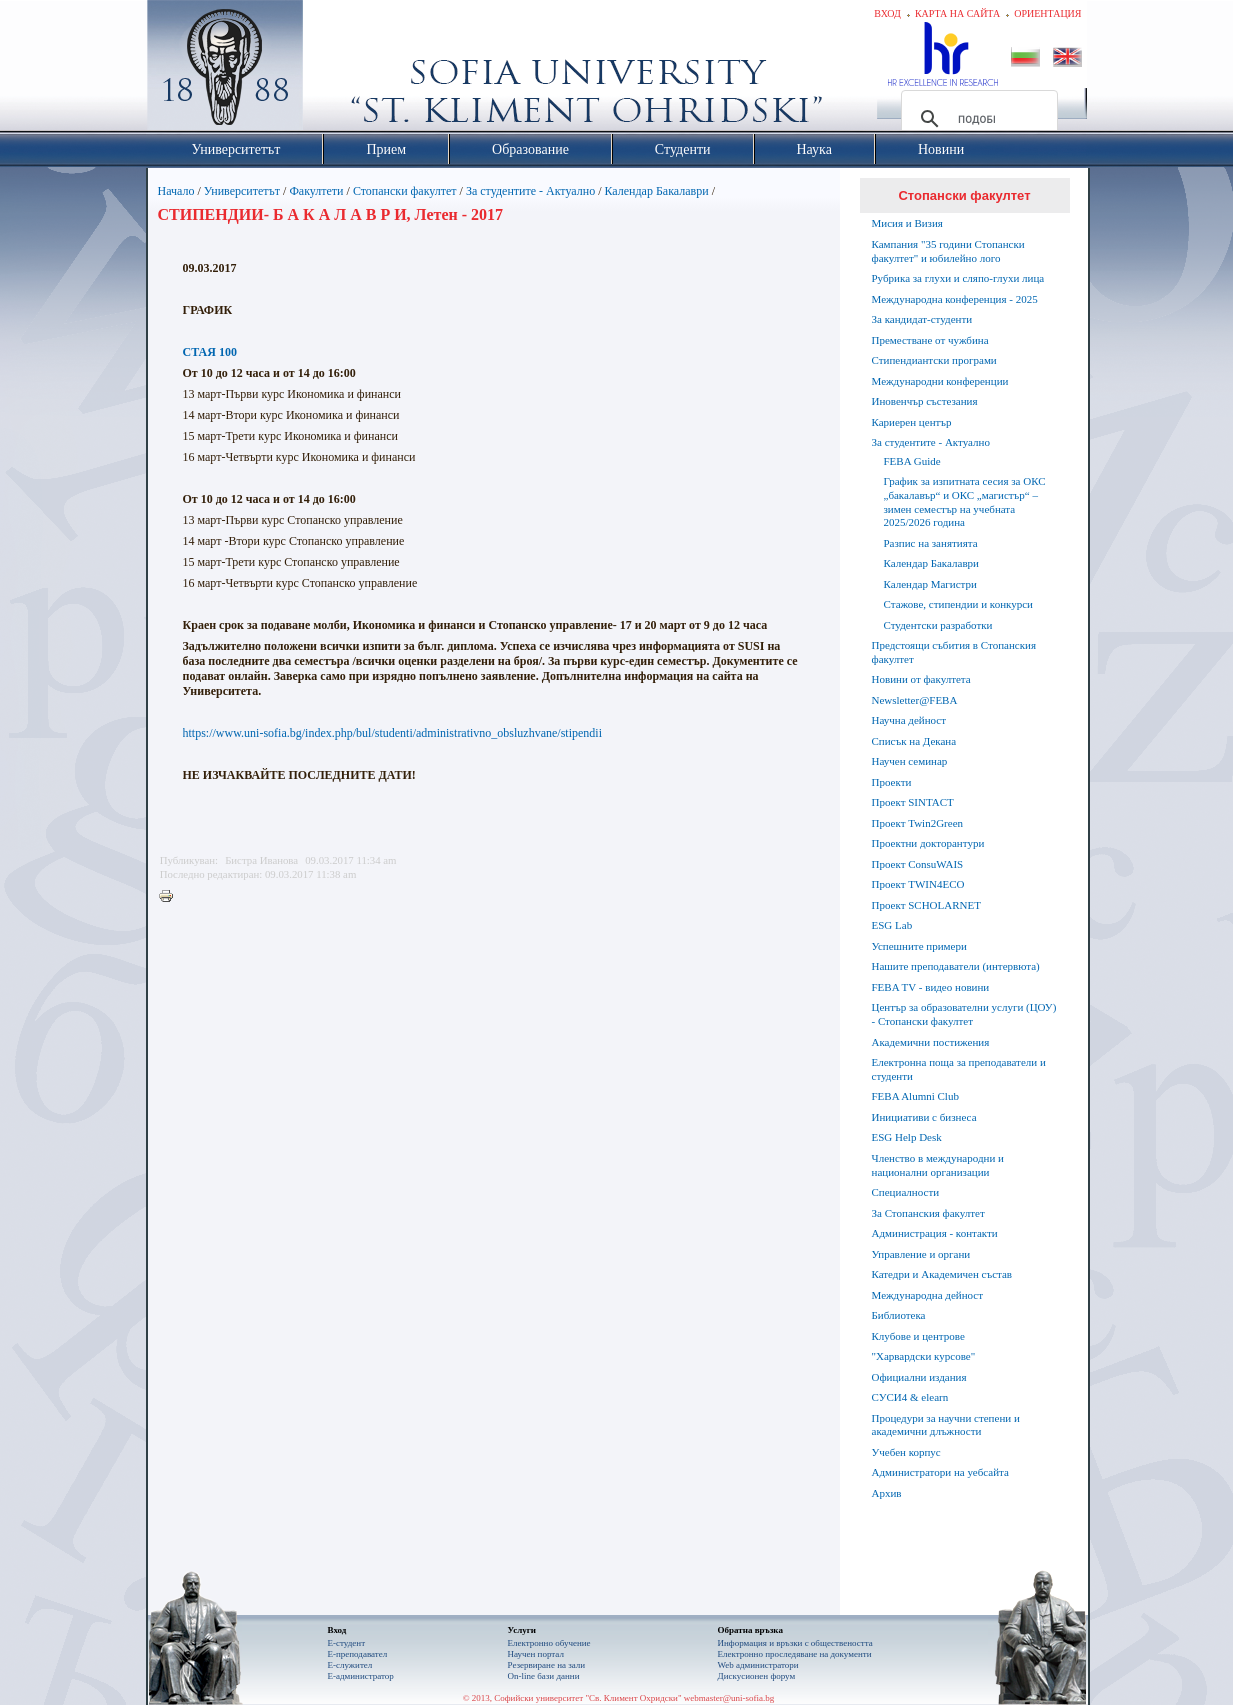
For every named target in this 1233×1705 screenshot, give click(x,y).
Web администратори (758, 1665)
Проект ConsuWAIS (918, 864)
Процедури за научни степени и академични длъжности (946, 1425)
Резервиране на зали (547, 1665)
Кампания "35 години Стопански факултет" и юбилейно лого (948, 251)
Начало (176, 191)
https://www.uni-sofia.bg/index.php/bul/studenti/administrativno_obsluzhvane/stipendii (393, 733)
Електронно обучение (549, 1643)
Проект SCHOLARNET (926, 905)
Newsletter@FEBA (915, 700)
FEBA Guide (912, 461)
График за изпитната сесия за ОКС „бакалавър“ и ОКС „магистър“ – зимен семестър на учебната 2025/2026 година (965, 501)
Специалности (906, 1192)
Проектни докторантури (928, 843)
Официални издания (919, 1377)
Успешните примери (919, 946)
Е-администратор (361, 1676)
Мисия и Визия (907, 223)
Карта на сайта (957, 13)
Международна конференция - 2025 (955, 299)
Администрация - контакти (935, 1233)
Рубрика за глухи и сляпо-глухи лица (958, 278)
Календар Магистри (930, 584)
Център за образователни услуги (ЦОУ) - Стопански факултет (964, 1014)
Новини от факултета (921, 679)
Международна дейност (928, 1295)
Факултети (316, 191)
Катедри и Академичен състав (942, 1274)
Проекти (892, 782)
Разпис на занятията (931, 543)
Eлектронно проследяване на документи (795, 1654)
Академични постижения (931, 1042)
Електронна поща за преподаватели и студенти (959, 1069)
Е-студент (347, 1643)
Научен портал (536, 1654)
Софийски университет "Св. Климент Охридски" (337, 70)
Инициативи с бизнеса (924, 1117)
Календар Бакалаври (656, 191)
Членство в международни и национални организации (938, 1165)
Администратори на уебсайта (940, 1472)
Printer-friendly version (171, 897)
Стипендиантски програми (934, 360)
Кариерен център (912, 422)
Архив (887, 1493)
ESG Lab (892, 925)
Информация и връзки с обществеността (795, 1643)
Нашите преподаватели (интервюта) (956, 966)
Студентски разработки (938, 625)
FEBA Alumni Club (915, 1096)
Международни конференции (940, 381)
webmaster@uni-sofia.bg (729, 1698)
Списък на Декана (914, 741)
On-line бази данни (544, 1676)
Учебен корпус (906, 1452)
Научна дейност (909, 720)
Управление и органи (921, 1254)
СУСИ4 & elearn (910, 1397)
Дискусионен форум (757, 1676)
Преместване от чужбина (930, 340)
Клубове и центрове (918, 1336)
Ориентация (1047, 13)
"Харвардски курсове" (924, 1356)
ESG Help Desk (907, 1137)
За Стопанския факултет (928, 1213)
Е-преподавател (358, 1654)
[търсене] (976, 119)
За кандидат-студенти (922, 319)
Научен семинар (910, 761)
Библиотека (899, 1315)
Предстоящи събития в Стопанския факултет (954, 652)
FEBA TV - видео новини (931, 987)
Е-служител (350, 1665)
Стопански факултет (405, 191)
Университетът (242, 191)
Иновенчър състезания (925, 401)
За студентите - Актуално (530, 191)
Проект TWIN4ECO (918, 884)
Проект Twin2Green (918, 823)
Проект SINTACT (913, 802)
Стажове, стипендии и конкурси (958, 604)
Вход (887, 13)
